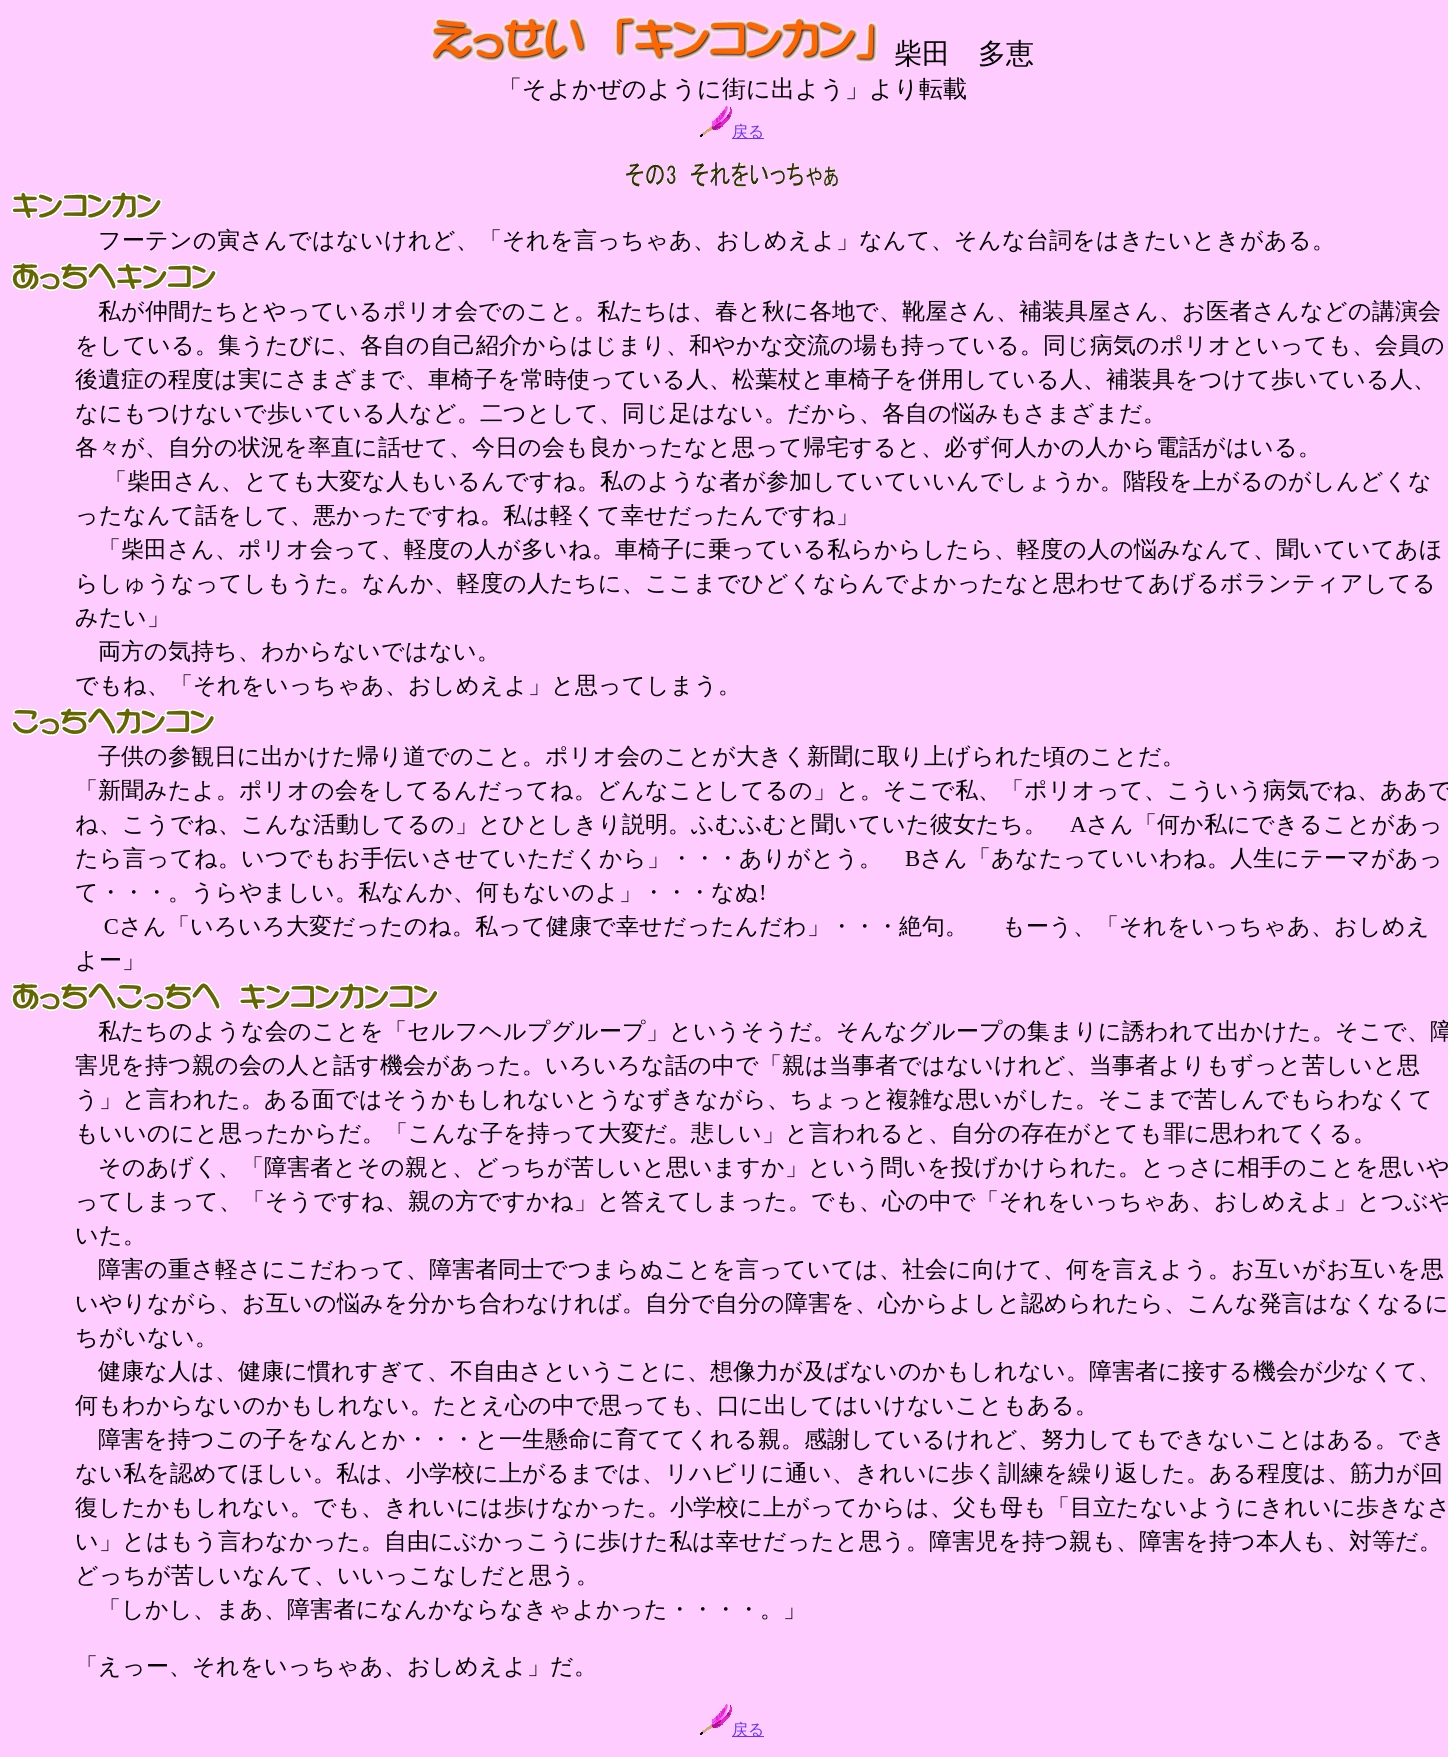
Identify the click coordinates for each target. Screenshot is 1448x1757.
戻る (732, 131)
